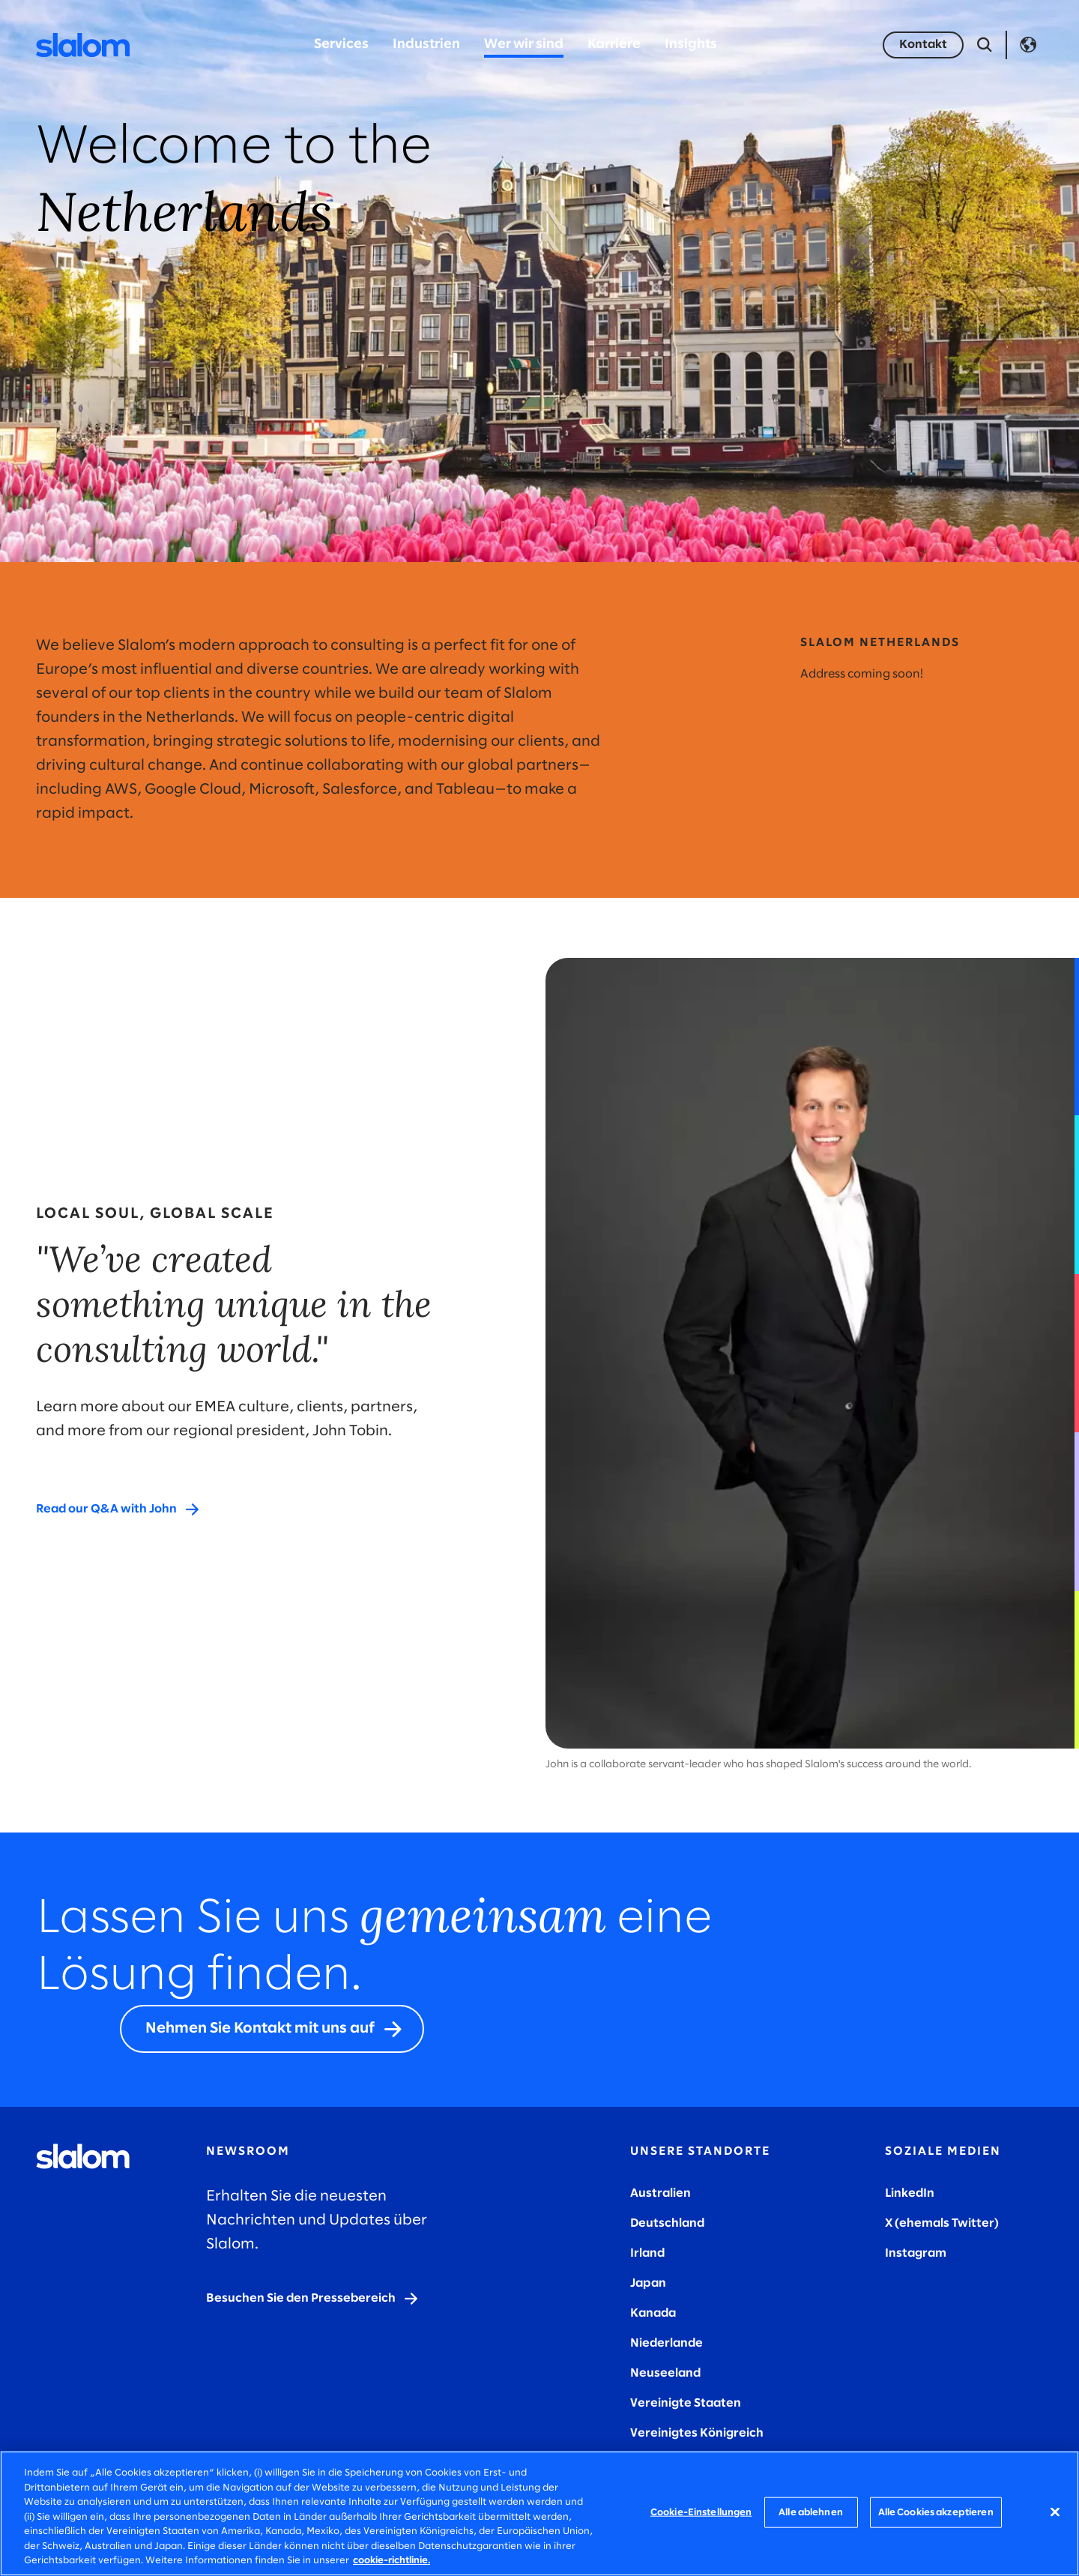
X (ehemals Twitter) (942, 2223)
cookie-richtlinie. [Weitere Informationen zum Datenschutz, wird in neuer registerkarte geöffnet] (391, 2561)
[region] (539, 2513)
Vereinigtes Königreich (697, 2433)
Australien (660, 2193)
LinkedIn (909, 2193)
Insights (691, 44)
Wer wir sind (523, 44)
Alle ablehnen (811, 2512)
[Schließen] (1055, 2511)
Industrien (426, 44)
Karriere (614, 44)
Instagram (915, 2253)
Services (341, 44)
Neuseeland (665, 2373)
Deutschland (667, 2223)
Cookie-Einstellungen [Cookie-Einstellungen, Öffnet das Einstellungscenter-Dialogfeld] (701, 2512)
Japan (648, 2283)
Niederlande (666, 2343)
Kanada (653, 2313)
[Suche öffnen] (985, 45)
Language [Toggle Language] (1028, 45)
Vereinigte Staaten (685, 2403)
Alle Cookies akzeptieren (936, 2512)
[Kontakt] (923, 44)
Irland (647, 2253)
